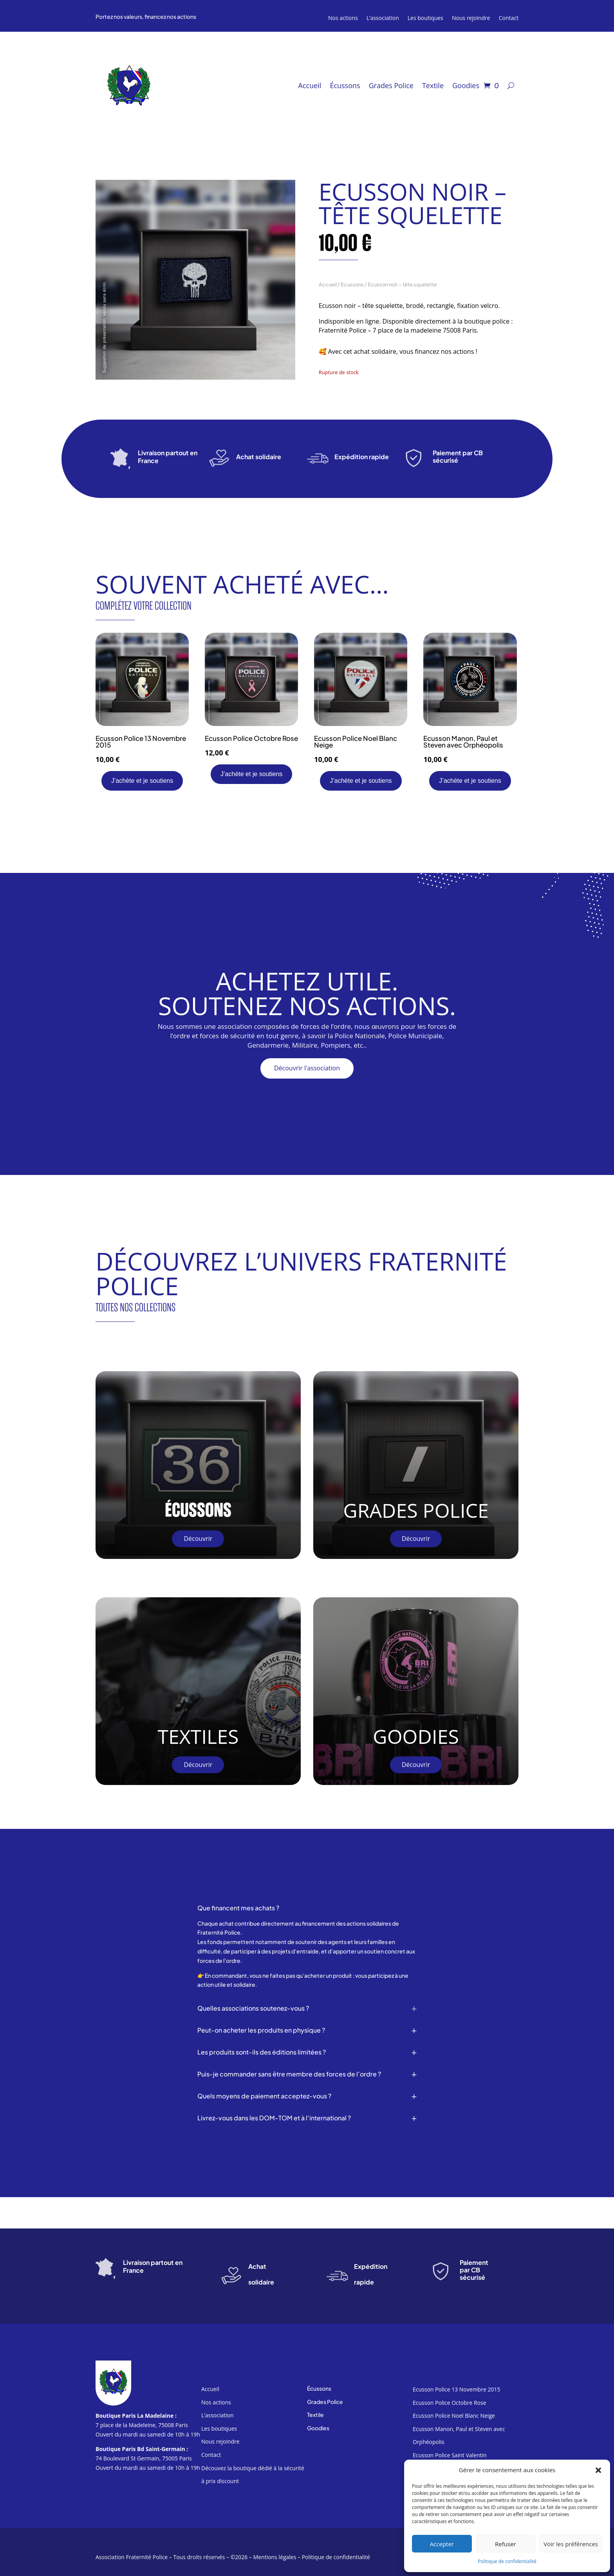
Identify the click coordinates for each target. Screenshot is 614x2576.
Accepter (442, 2544)
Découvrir (198, 1538)
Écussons (345, 86)
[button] (598, 2470)
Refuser (505, 2544)
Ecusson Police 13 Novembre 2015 (456, 2389)
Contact (508, 18)
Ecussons (352, 284)
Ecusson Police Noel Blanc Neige (454, 2415)
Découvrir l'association (307, 1068)
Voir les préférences (571, 2544)
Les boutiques (425, 18)
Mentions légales (274, 2557)
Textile (433, 86)
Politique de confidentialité (507, 2561)
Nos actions (343, 18)
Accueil (309, 86)
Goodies (465, 86)
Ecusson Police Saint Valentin (450, 2455)
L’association (383, 18)
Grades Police (391, 86)
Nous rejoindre (471, 18)
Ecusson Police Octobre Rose (449, 2402)
